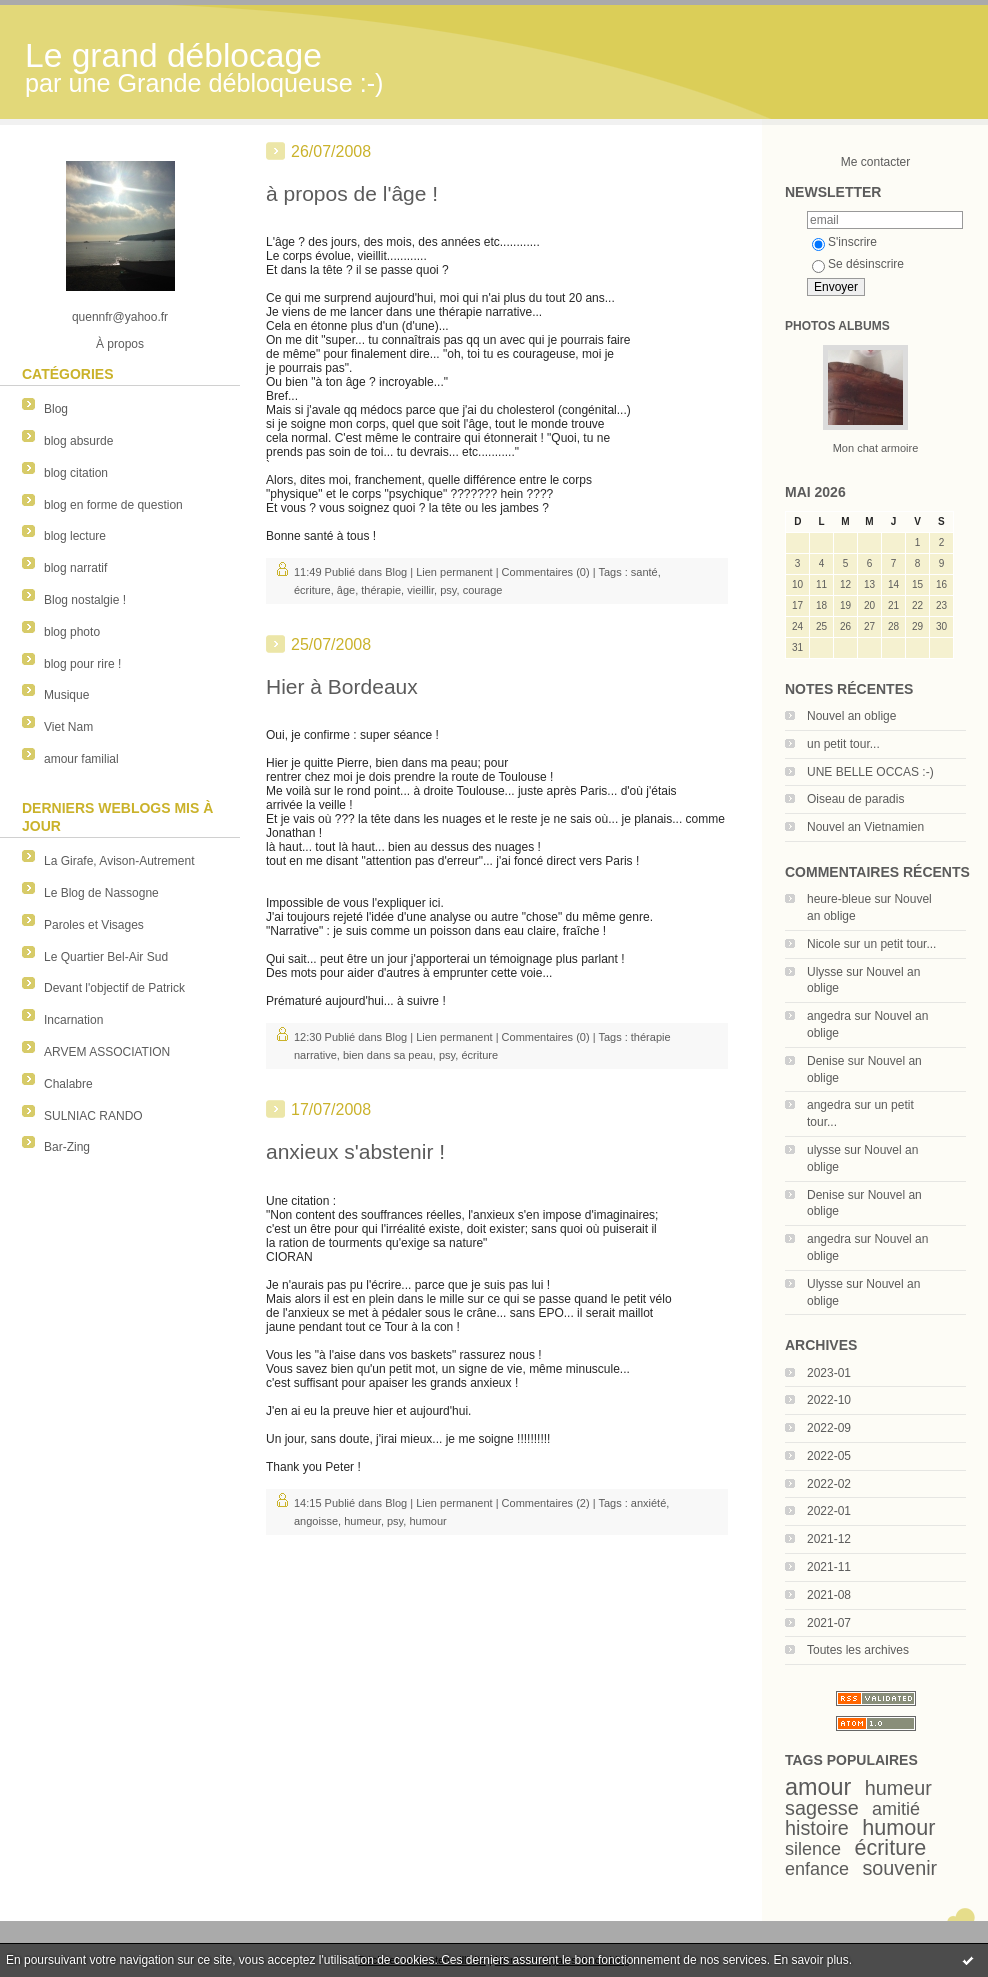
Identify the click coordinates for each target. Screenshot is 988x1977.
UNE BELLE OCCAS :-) (870, 772)
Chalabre (68, 1084)
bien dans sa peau (388, 1055)
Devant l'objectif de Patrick (114, 988)
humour (898, 1827)
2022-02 (829, 1484)
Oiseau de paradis (855, 799)
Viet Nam (68, 727)
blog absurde (78, 441)
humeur (898, 1788)
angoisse (316, 1521)
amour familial (81, 759)
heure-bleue (839, 899)
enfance (817, 1869)
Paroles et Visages (94, 925)
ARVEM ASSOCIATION (107, 1052)
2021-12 (829, 1539)
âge (346, 590)
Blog (56, 409)
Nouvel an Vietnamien (865, 827)
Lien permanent (454, 572)
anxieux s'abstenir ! (355, 1151)
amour (818, 1787)
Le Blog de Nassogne (101, 893)
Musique (66, 695)
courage (483, 590)
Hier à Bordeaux (342, 686)
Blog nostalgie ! (85, 600)
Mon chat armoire (876, 448)
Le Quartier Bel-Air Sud (106, 957)
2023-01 (829, 1373)
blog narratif (75, 568)
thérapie (381, 590)
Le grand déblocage (173, 55)
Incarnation (73, 1020)
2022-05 (829, 1456)
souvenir (899, 1868)
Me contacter (875, 162)
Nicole (823, 944)
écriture (890, 1847)
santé (644, 572)
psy (448, 590)
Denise (825, 1061)
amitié (896, 1809)
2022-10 (829, 1400)
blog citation (76, 473)
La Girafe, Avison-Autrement (119, 861)
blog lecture (75, 536)
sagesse (822, 1808)
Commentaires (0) (546, 572)
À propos (120, 344)
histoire (817, 1828)
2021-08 (829, 1595)
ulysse (824, 1150)
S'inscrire (844, 242)
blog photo (72, 632)
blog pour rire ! (82, 664)
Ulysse (825, 972)
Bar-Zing (67, 1147)
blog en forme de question (113, 505)
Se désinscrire (858, 264)
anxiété (648, 1503)
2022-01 (829, 1511)
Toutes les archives (858, 1650)
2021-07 (829, 1623)
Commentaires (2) (546, 1503)
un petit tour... (843, 744)
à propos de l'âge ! (352, 193)
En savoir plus (810, 1960)
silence (813, 1849)
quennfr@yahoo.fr (120, 317)
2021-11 (829, 1567)
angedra (829, 1016)
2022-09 (829, 1428)
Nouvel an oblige (851, 716)
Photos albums (837, 326)
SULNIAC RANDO (93, 1116)
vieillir (420, 590)
